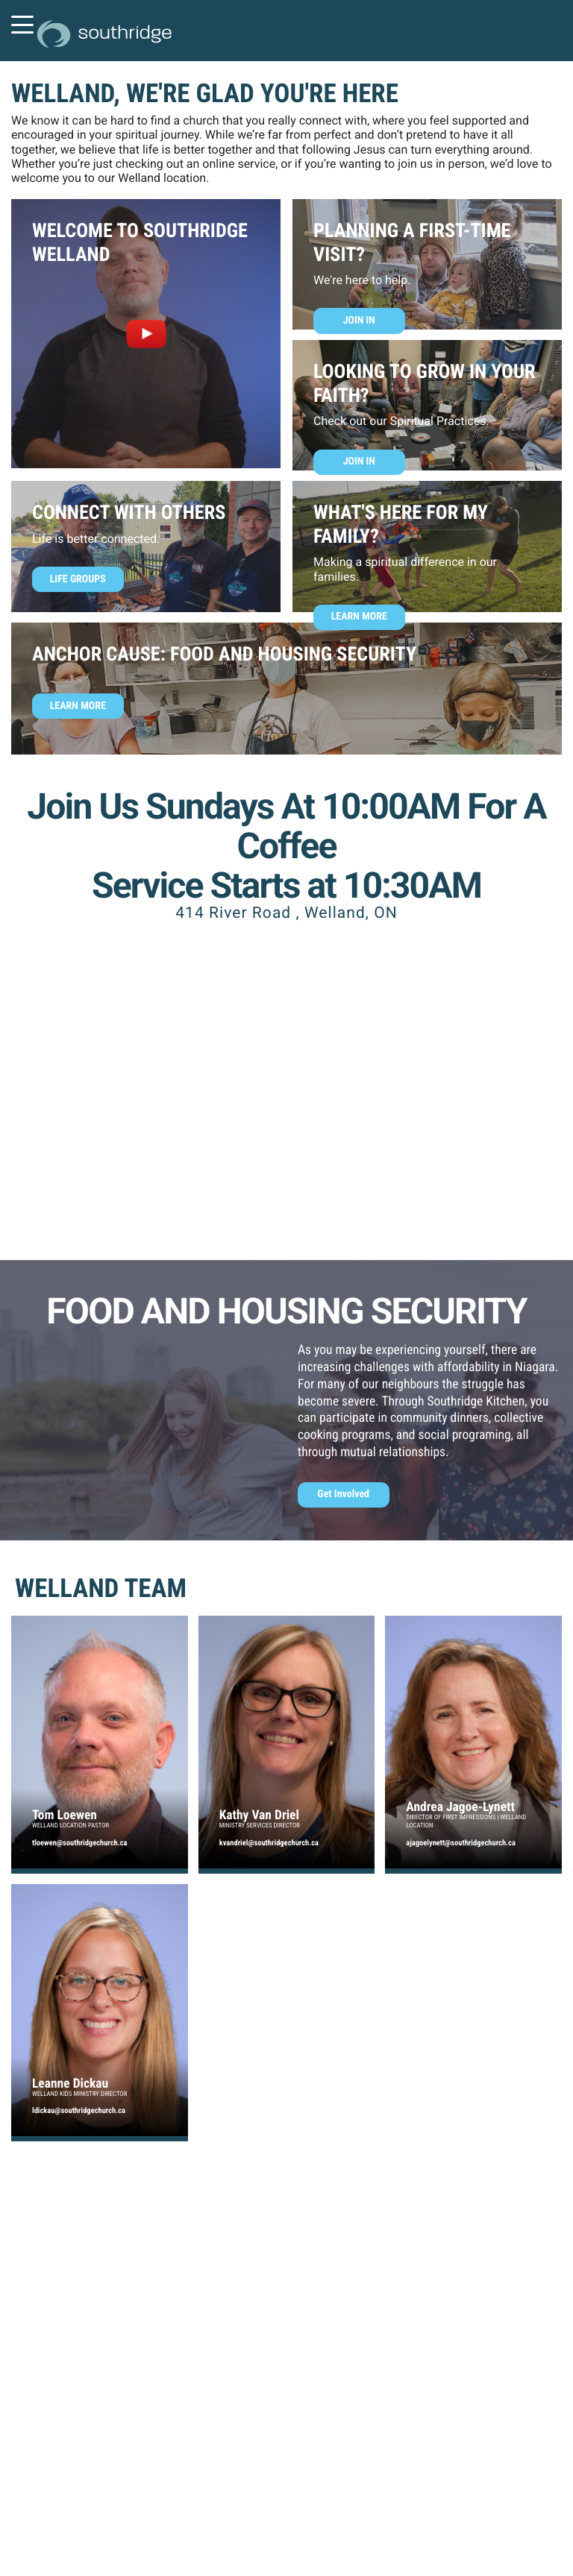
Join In (359, 321)
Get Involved (343, 1494)
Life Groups (78, 579)
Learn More (359, 617)
